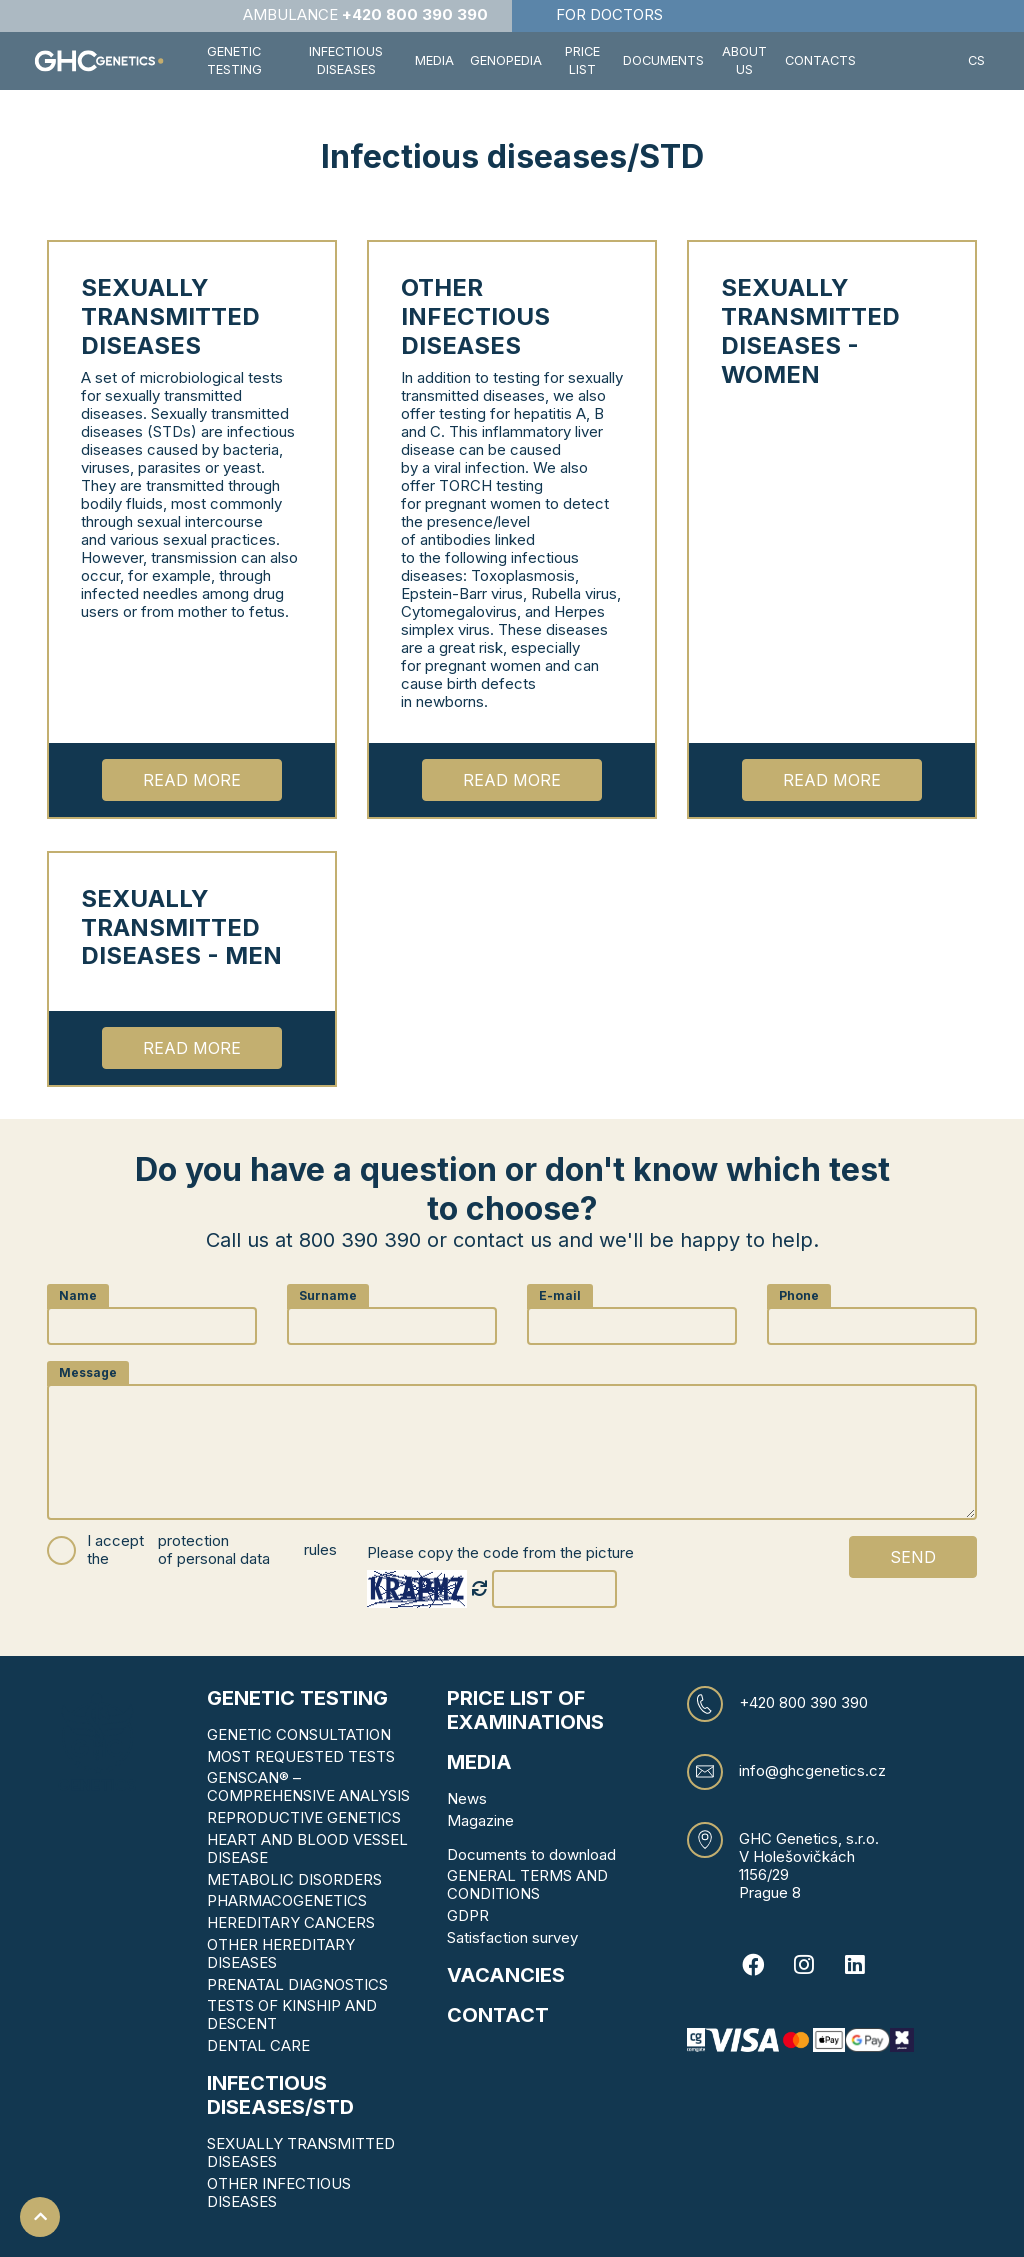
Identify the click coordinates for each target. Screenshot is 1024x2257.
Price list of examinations (525, 1710)
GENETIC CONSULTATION (299, 1734)
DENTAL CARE (258, 2045)
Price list (582, 60)
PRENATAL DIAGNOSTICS (297, 1984)
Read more (192, 780)
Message (88, 1372)
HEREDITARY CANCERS (291, 1922)
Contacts (820, 60)
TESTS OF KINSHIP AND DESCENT (292, 2014)
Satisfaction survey (512, 1937)
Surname (328, 1295)
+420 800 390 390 (803, 1703)
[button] (912, 61)
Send (913, 1557)
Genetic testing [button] (234, 60)
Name (78, 1295)
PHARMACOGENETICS (287, 1900)
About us (744, 60)
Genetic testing (297, 1698)
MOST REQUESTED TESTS (301, 1756)
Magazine (480, 1820)
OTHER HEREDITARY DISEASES (281, 1953)
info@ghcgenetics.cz (812, 1771)
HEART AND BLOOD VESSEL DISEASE (307, 1848)
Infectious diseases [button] (346, 60)
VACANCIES (506, 1975)
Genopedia (506, 60)
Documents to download (531, 1854)
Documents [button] (663, 60)
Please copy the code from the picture (500, 1553)
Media (434, 60)
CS (976, 60)
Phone (799, 1295)
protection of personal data (214, 1550)
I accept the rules (212, 1550)
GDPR (468, 1915)
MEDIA (479, 1762)
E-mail (560, 1295)
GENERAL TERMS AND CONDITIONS (527, 1884)
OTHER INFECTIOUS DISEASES (279, 2192)
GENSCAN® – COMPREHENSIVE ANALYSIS (308, 1786)
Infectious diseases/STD (280, 2095)
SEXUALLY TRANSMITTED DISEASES (301, 2152)
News (467, 1798)
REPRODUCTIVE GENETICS (304, 1817)
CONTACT (498, 2015)
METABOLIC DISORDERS (294, 1879)
